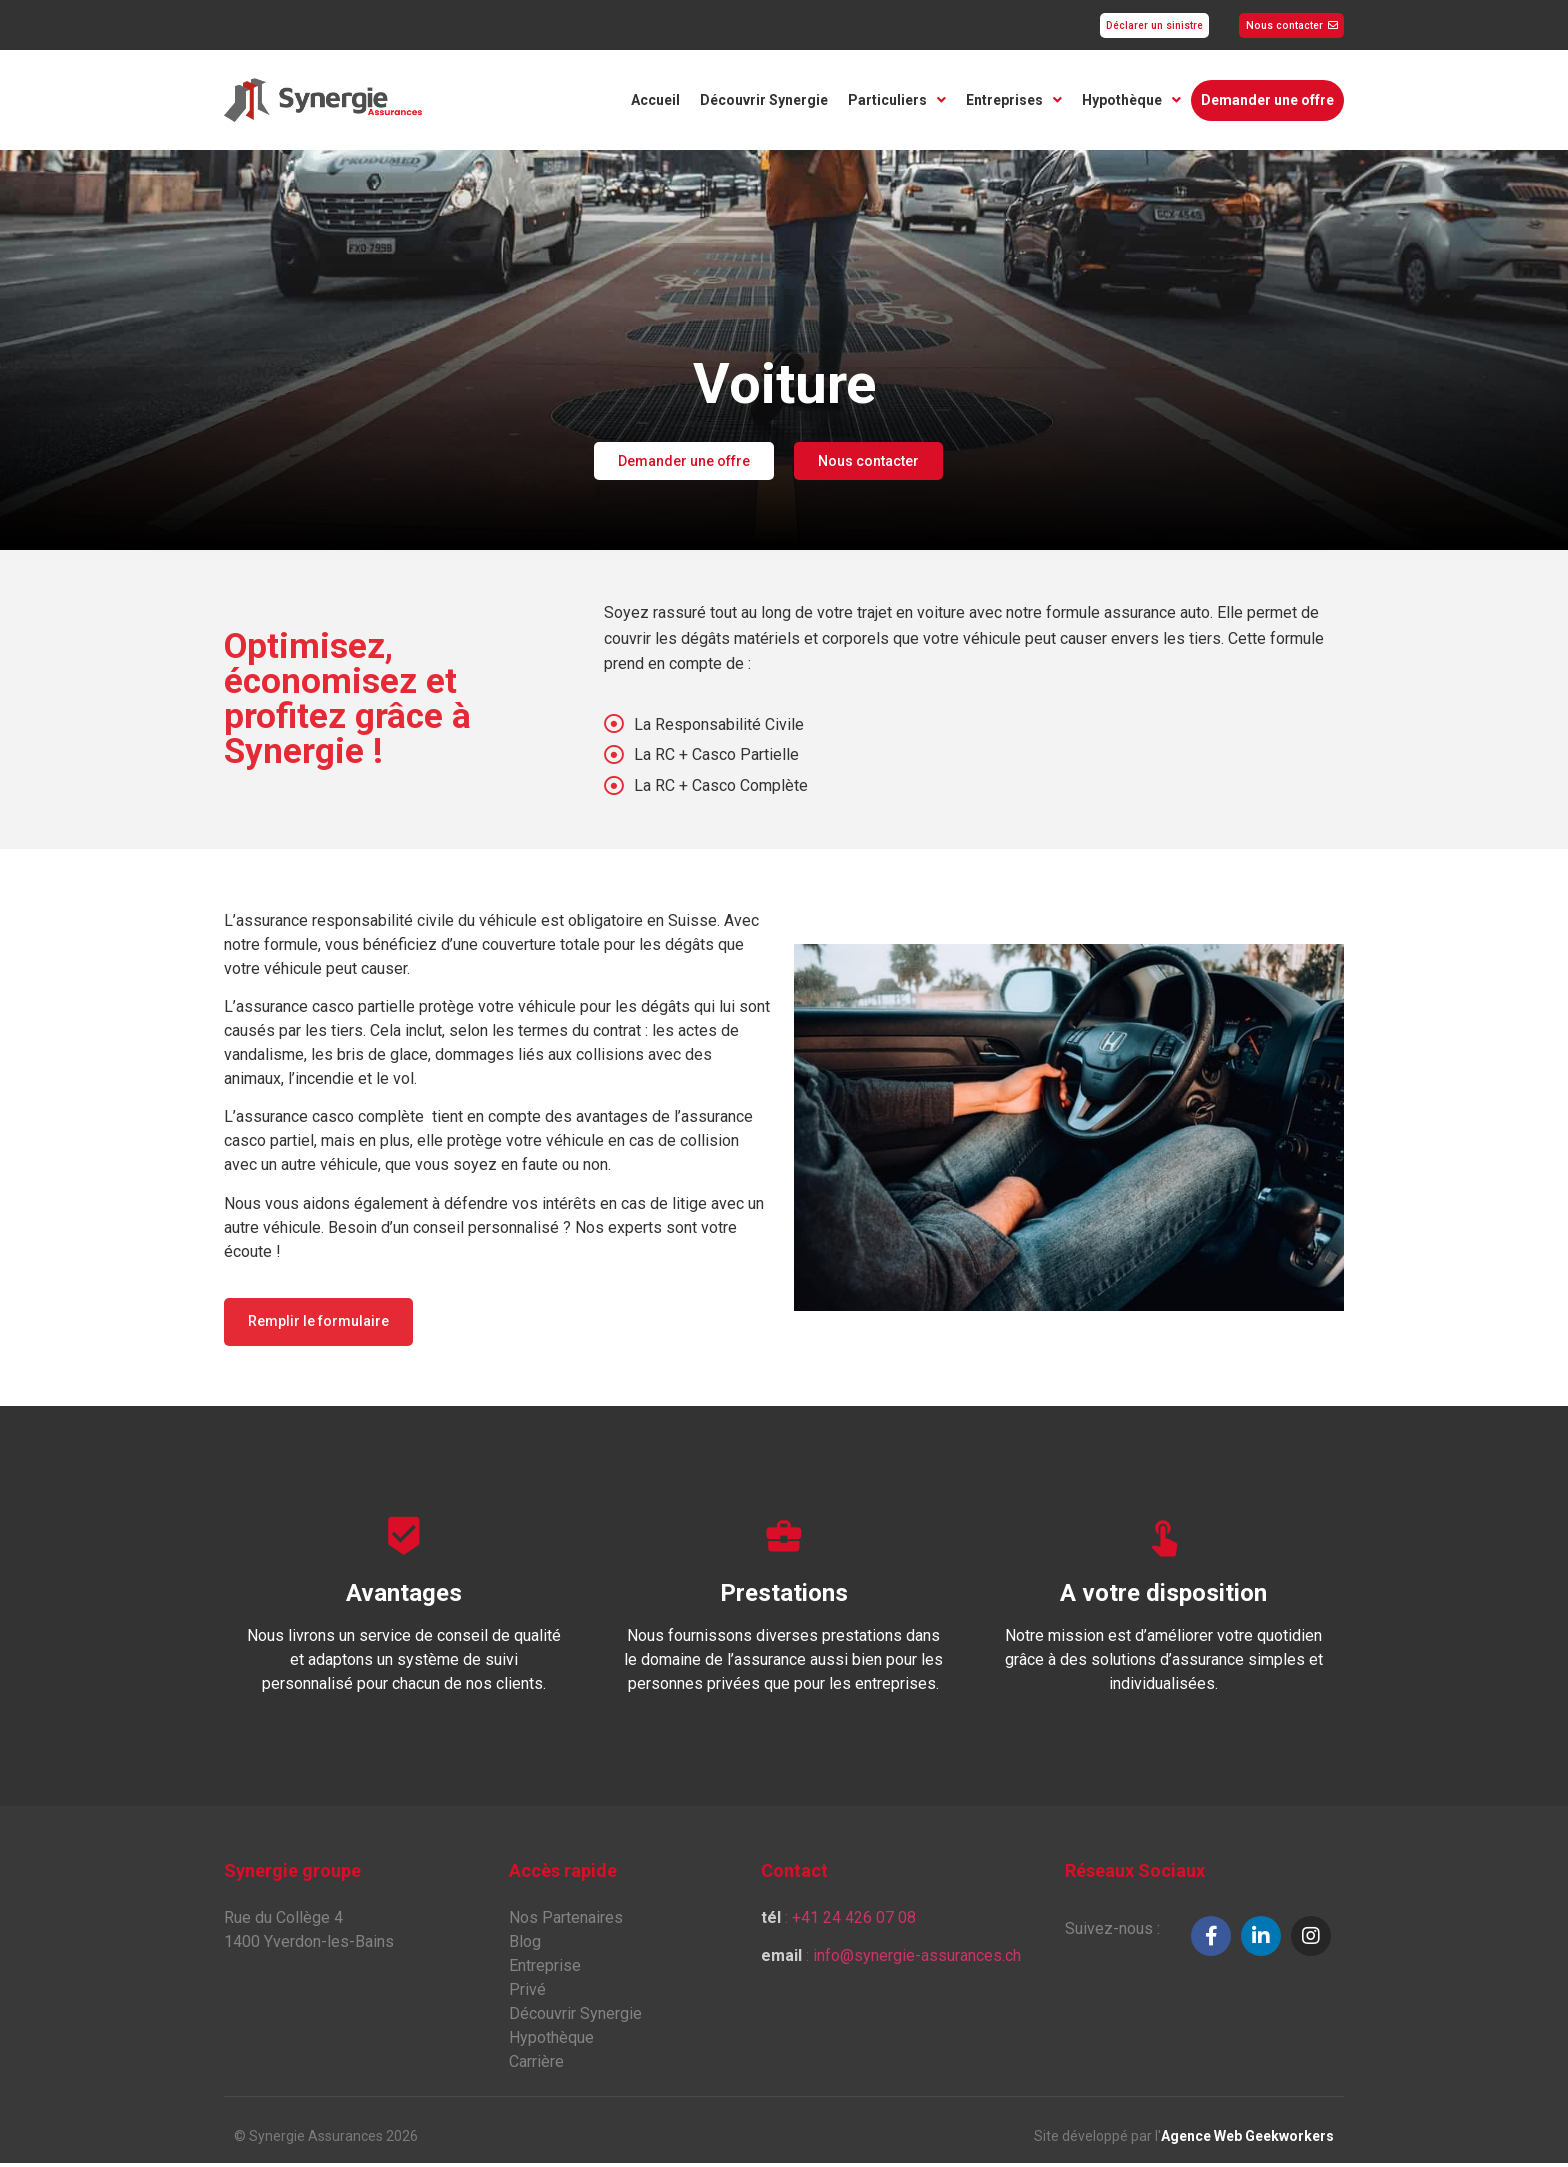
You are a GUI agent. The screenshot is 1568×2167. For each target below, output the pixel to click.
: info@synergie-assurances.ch (891, 1959)
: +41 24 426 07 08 (838, 1921)
